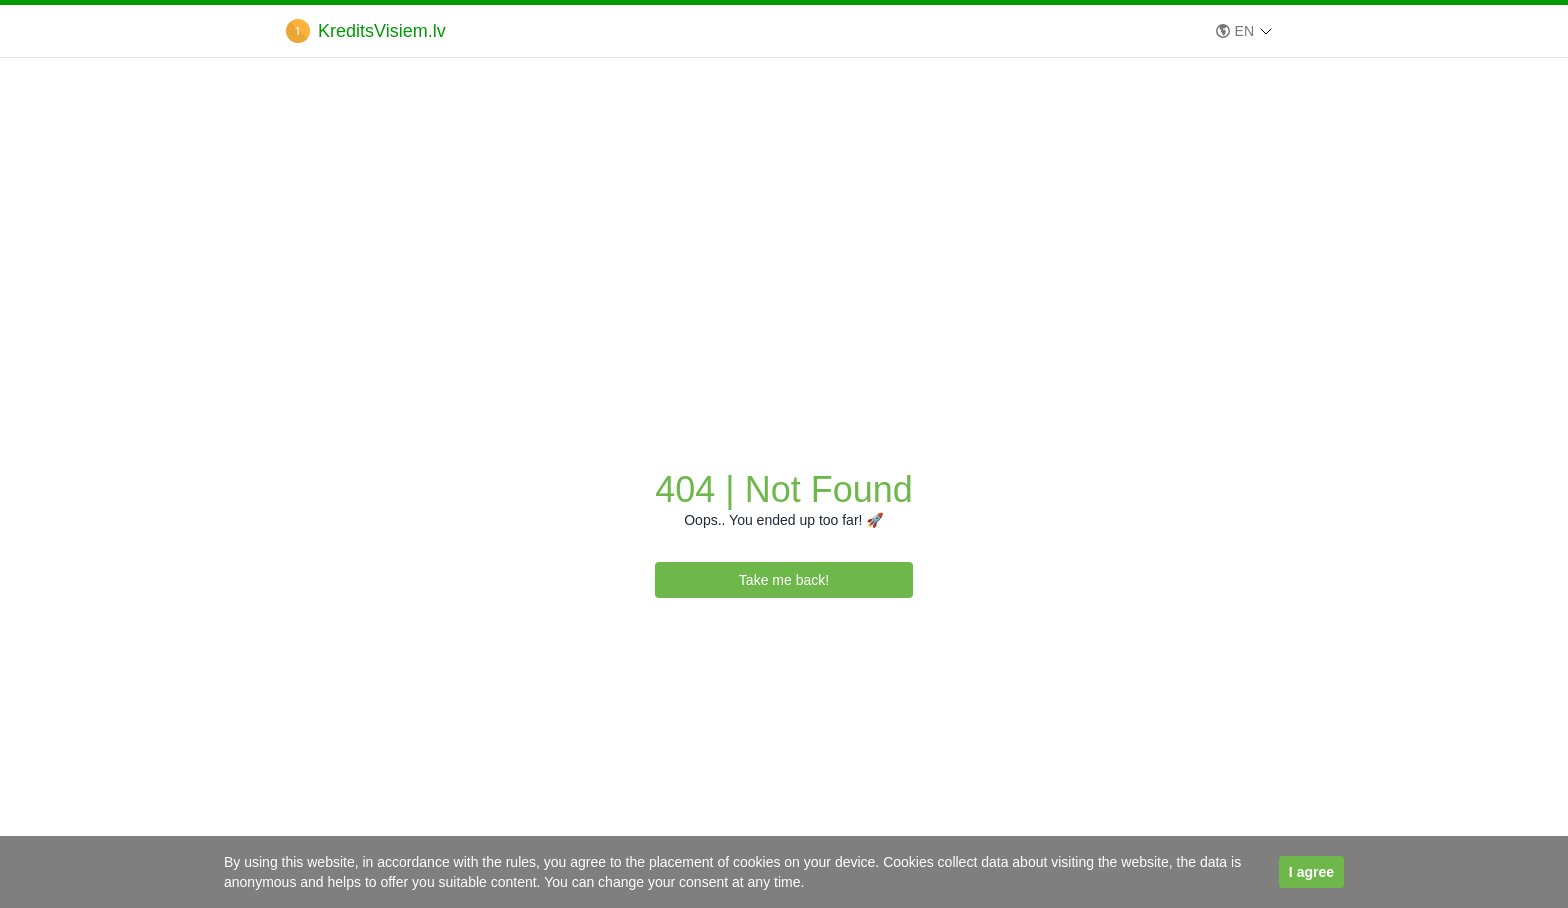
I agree (1311, 872)
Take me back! (784, 580)
